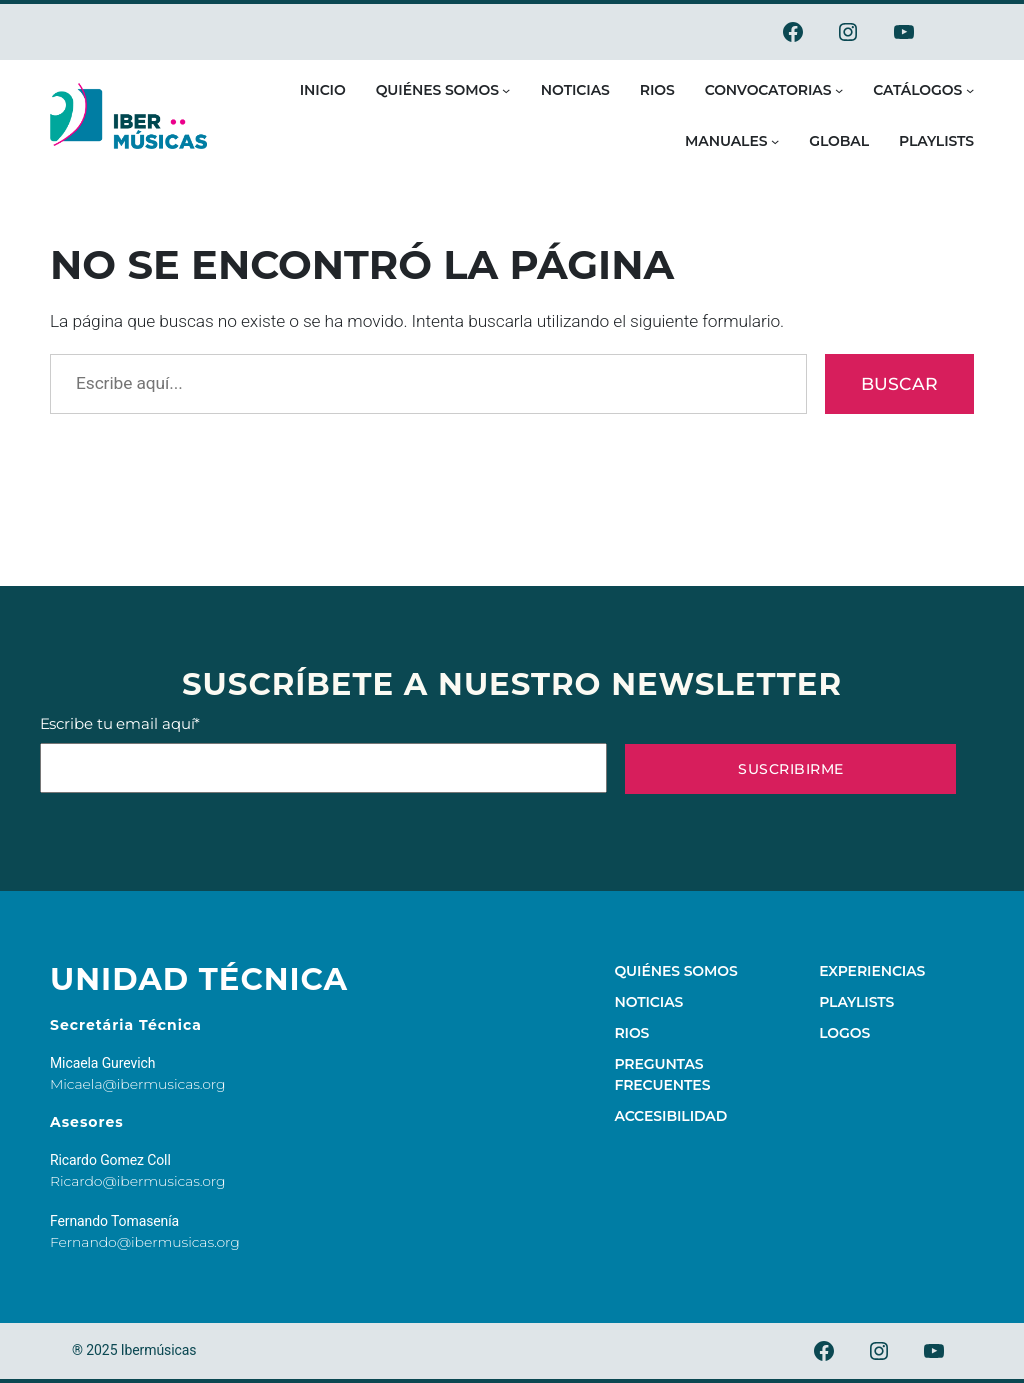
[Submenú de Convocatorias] (839, 90)
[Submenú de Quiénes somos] (506, 90)
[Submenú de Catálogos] (970, 90)
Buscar (899, 383)
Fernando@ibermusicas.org (145, 1242)
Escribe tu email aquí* (323, 754)
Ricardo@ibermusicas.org (138, 1181)
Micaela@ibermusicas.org (138, 1084)
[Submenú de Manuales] (775, 141)
